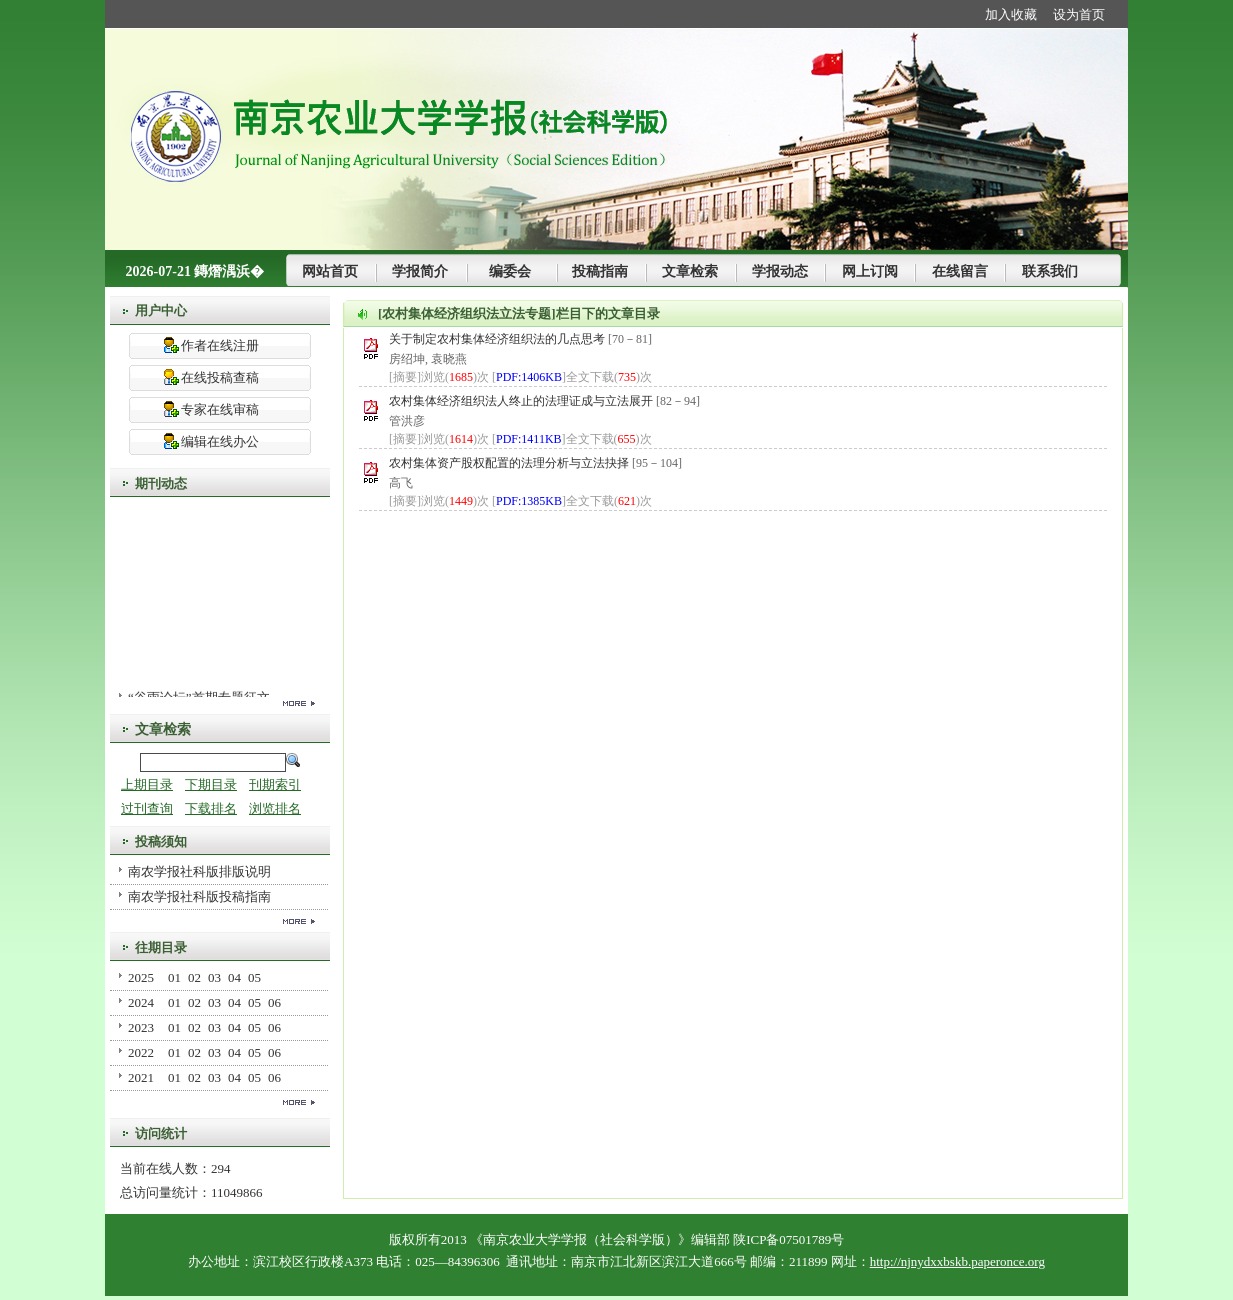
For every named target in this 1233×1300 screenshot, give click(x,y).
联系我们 (1050, 271)
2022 (141, 1052)
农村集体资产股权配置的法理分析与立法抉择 (510, 463)
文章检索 (690, 271)
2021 (141, 1077)
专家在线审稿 (220, 409)
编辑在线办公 (220, 441)
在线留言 (960, 271)
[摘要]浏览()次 (439, 377)
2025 (141, 977)
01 (174, 977)
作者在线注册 (220, 345)
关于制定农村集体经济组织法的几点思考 (498, 339)
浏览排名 (275, 808)
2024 (141, 1002)
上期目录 (147, 784)
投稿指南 (600, 271)
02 (194, 977)
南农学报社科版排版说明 (199, 871)
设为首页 (1079, 14)
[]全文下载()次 (572, 377)
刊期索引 (275, 784)
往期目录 (161, 947)
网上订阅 (870, 271)
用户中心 (161, 310)
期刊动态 (161, 483)
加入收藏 (1011, 14)
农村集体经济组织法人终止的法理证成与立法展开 (522, 401)
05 (254, 977)
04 (234, 977)
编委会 (510, 271)
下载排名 (211, 808)
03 (214, 977)
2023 (141, 1027)
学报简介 (420, 271)
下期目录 (211, 784)
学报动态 (780, 271)
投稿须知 (161, 841)
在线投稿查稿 (220, 377)
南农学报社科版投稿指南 (199, 896)
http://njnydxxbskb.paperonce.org (957, 1261)
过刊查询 (147, 808)
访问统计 (161, 1133)
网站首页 (330, 271)
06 (274, 1002)
